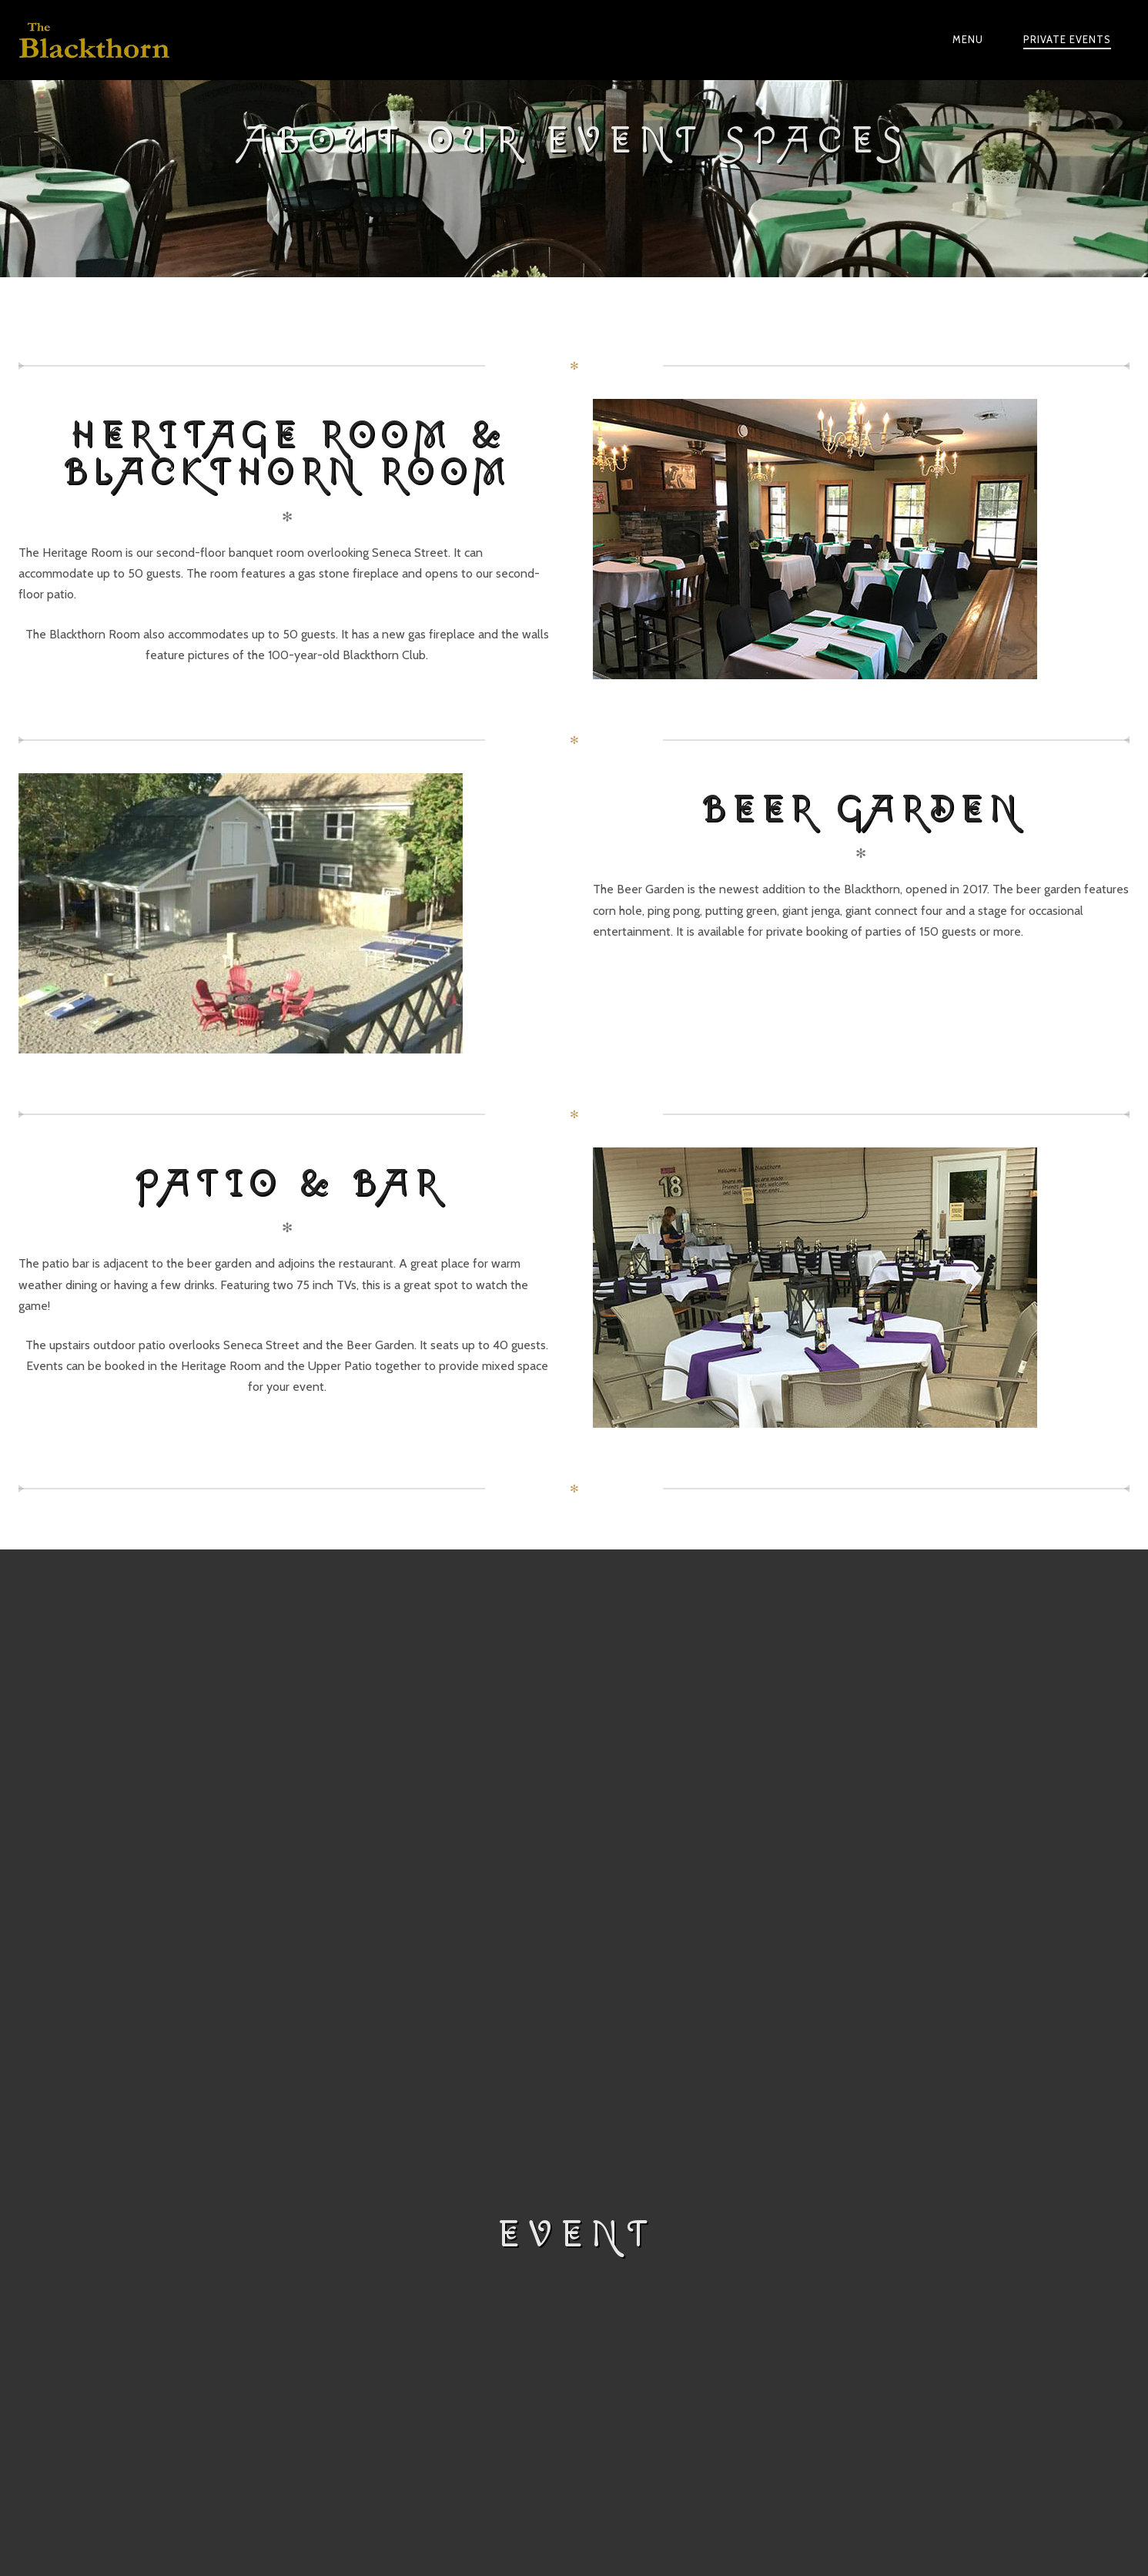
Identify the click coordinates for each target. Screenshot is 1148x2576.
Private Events (1067, 39)
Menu (967, 39)
